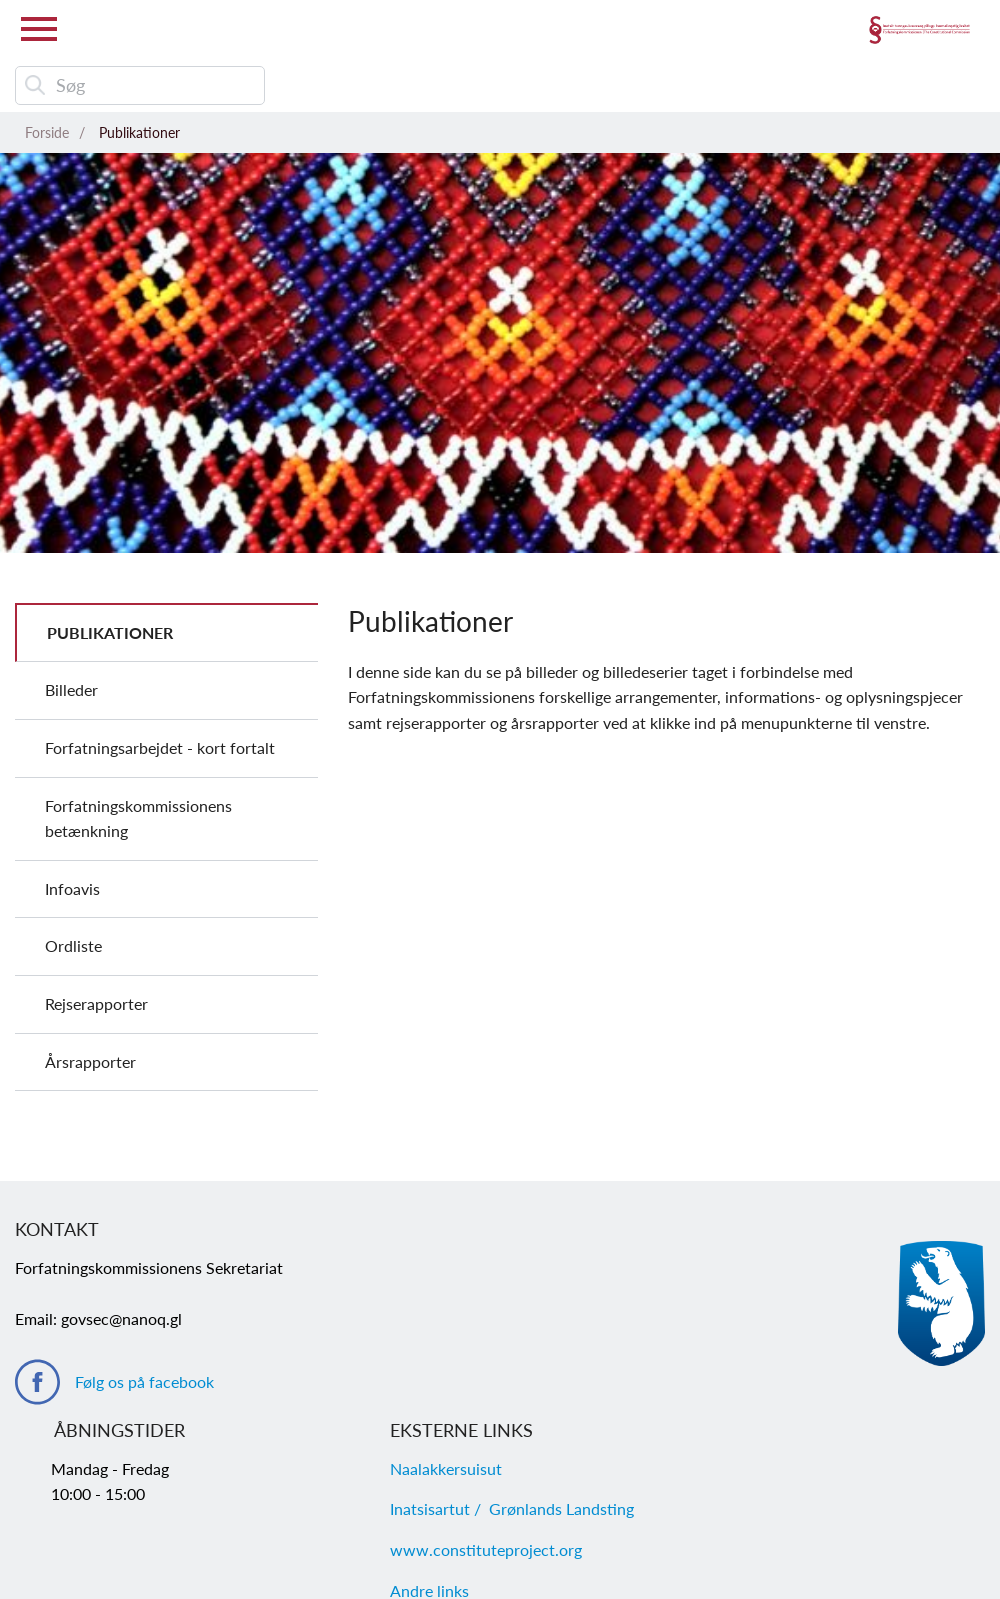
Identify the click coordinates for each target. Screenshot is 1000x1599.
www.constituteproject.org (486, 1549)
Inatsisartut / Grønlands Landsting (512, 1508)
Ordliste (73, 945)
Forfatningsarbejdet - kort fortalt (160, 747)
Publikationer (139, 132)
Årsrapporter (90, 1061)
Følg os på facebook (144, 1381)
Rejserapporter (96, 1003)
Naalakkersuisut (446, 1468)
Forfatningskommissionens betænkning (138, 818)
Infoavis (72, 888)
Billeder (71, 689)
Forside (47, 132)
